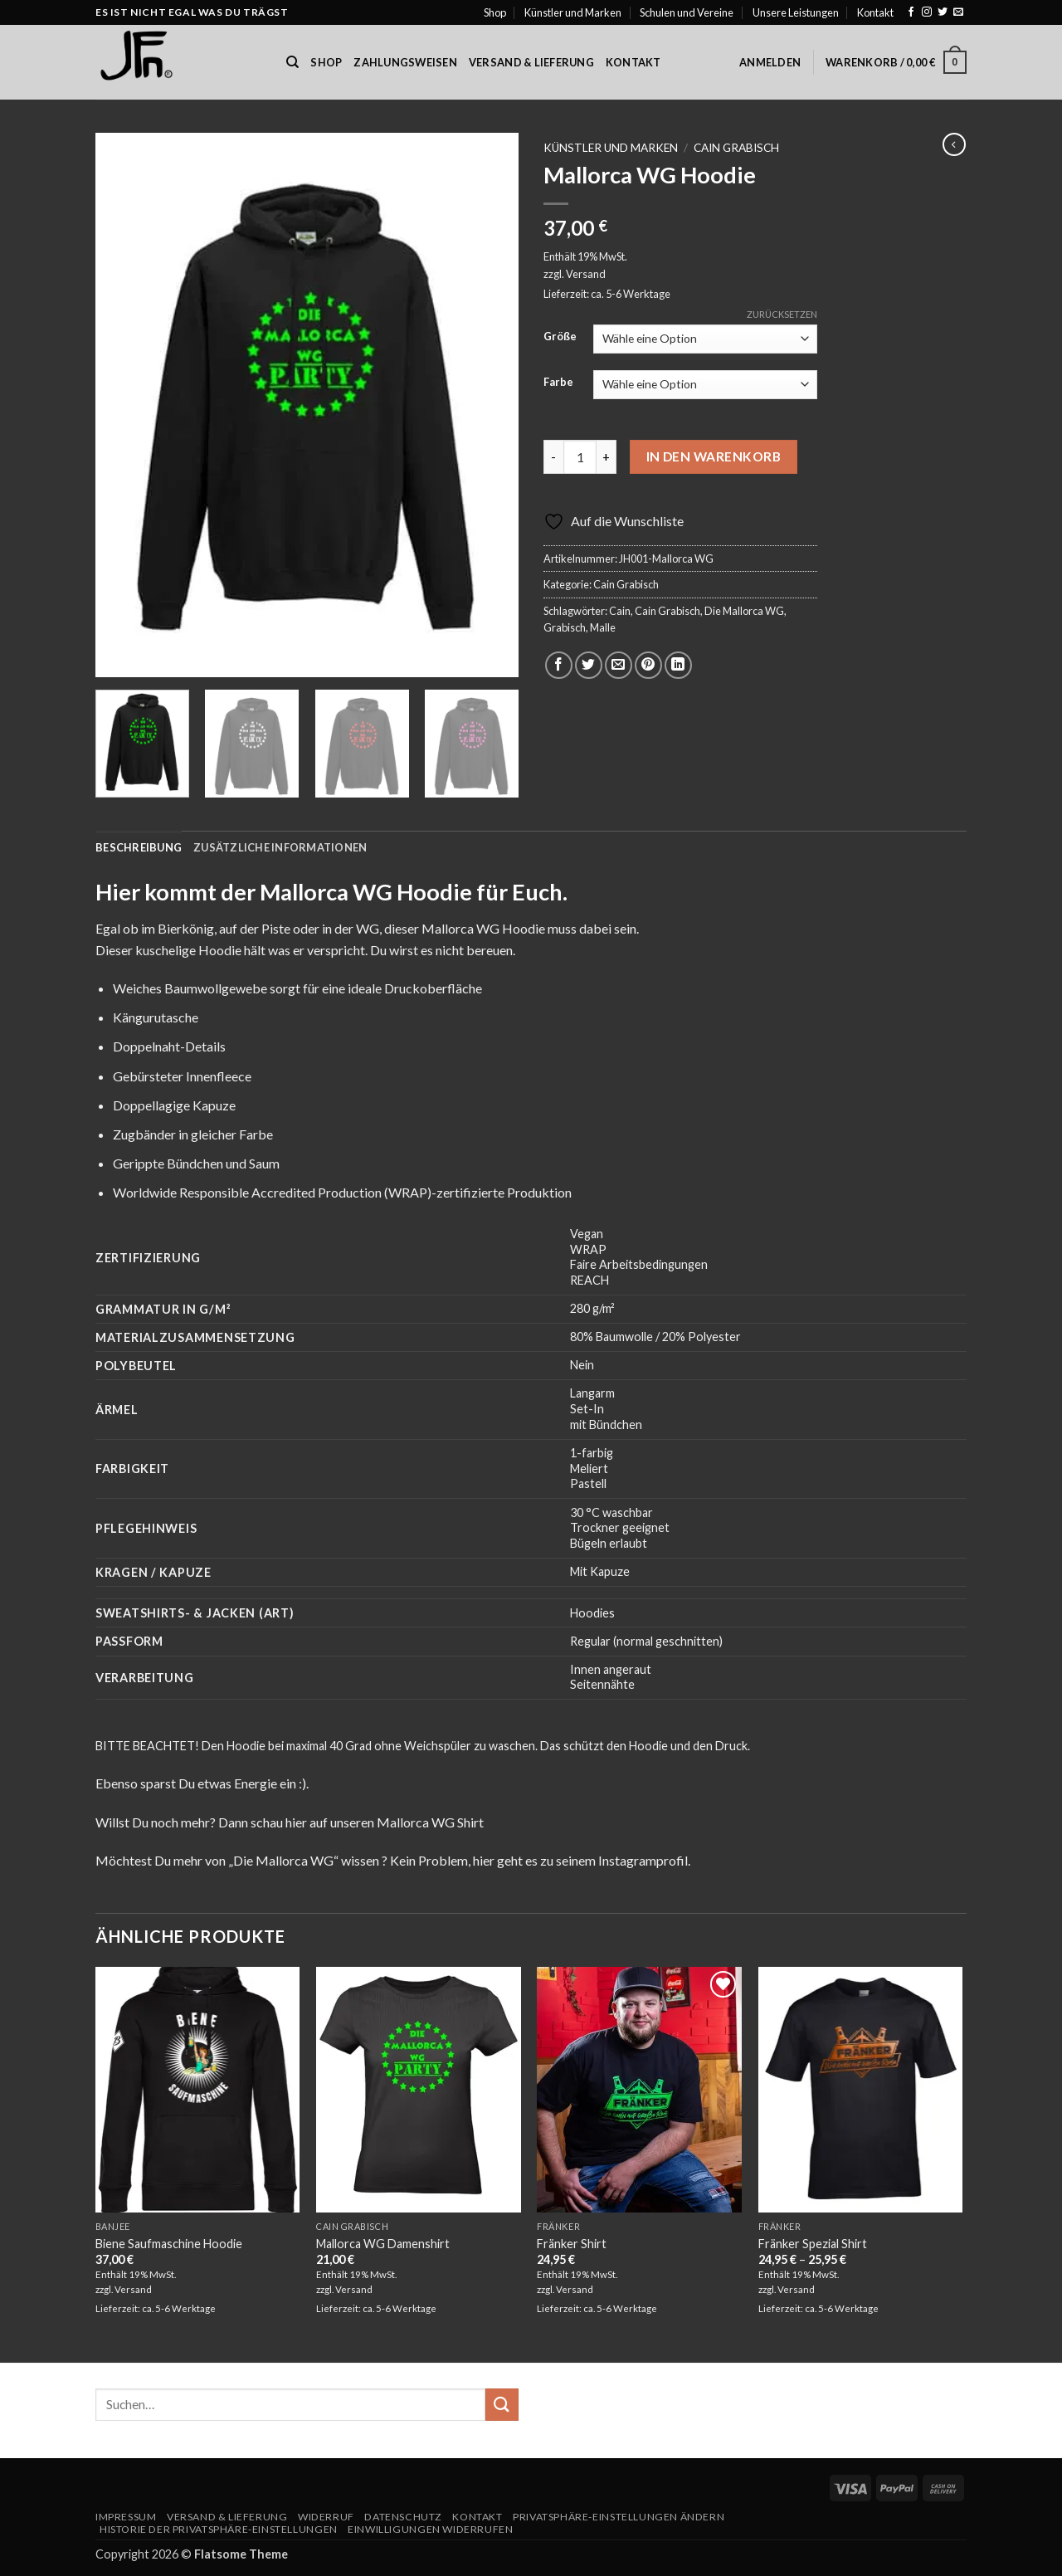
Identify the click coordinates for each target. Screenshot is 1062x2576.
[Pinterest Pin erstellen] (648, 665)
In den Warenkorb (713, 456)
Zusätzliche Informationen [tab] (280, 847)
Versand (586, 274)
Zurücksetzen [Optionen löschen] (782, 314)
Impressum (126, 2516)
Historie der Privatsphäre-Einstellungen (219, 2529)
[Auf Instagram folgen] (927, 12)
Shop (495, 12)
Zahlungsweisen (405, 62)
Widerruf (326, 2516)
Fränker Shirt (572, 2244)
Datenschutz (403, 2516)
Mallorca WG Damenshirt (383, 2244)
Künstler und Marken (572, 12)
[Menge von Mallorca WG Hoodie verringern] (553, 456)
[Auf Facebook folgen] (911, 12)
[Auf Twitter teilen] (588, 665)
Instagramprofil (643, 1860)
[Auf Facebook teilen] (558, 665)
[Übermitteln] (502, 2404)
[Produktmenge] (580, 456)
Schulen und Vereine (686, 12)
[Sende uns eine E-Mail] (958, 12)
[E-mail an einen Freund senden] (618, 665)
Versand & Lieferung (531, 62)
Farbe (558, 382)
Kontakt (875, 12)
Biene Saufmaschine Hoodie (168, 2244)
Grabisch (564, 627)
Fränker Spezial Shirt (812, 2244)
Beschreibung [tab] (138, 847)
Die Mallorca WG (744, 610)
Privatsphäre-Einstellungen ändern (618, 2516)
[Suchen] (292, 62)
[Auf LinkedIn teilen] (678, 665)
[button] (770, 62)
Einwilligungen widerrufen (430, 2529)
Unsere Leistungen (796, 12)
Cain (620, 610)
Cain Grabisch (736, 147)
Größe (560, 337)
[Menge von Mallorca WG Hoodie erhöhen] (606, 456)
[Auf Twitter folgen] (943, 12)
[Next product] (954, 144)
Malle (603, 627)
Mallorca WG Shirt (430, 1822)
